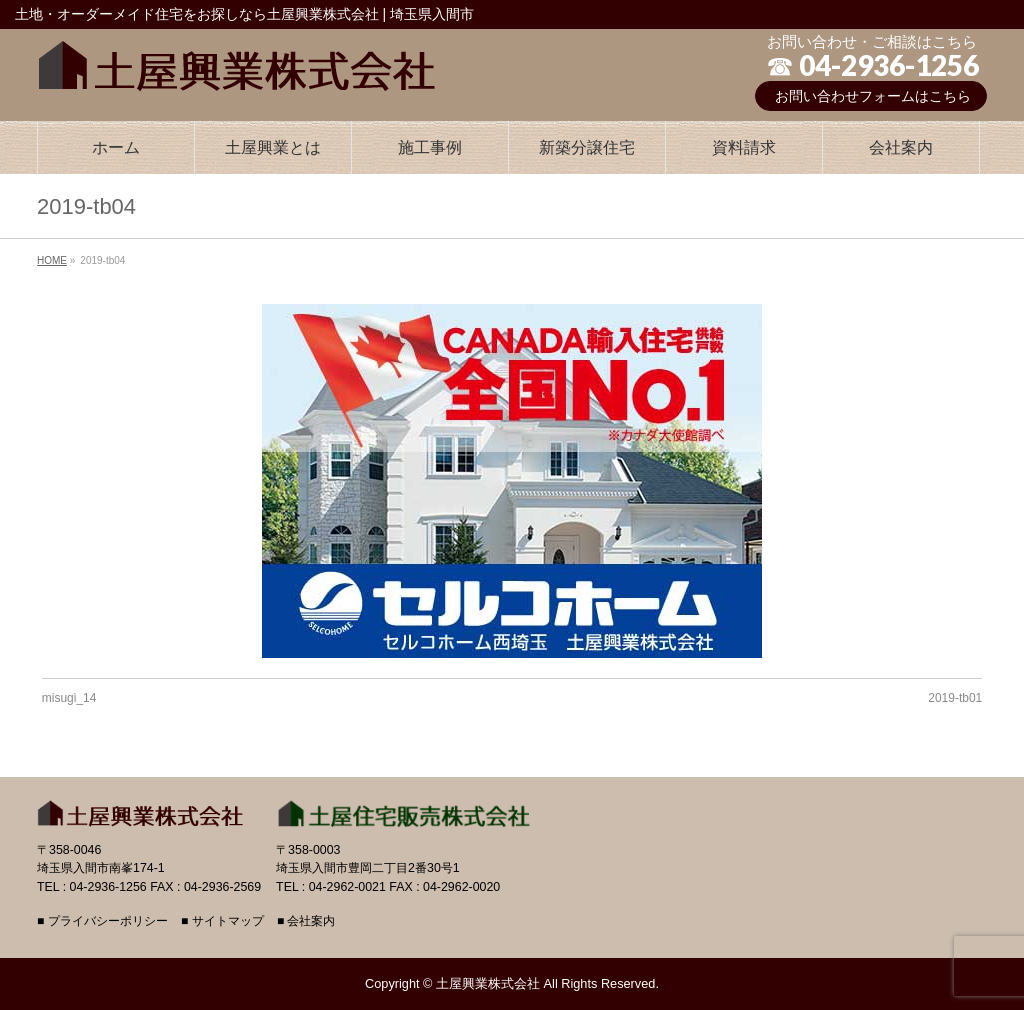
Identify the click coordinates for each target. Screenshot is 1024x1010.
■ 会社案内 (306, 921)
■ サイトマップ (222, 921)
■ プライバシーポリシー (102, 921)
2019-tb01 (955, 698)
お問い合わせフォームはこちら (873, 96)
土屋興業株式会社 (488, 983)
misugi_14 (69, 698)
